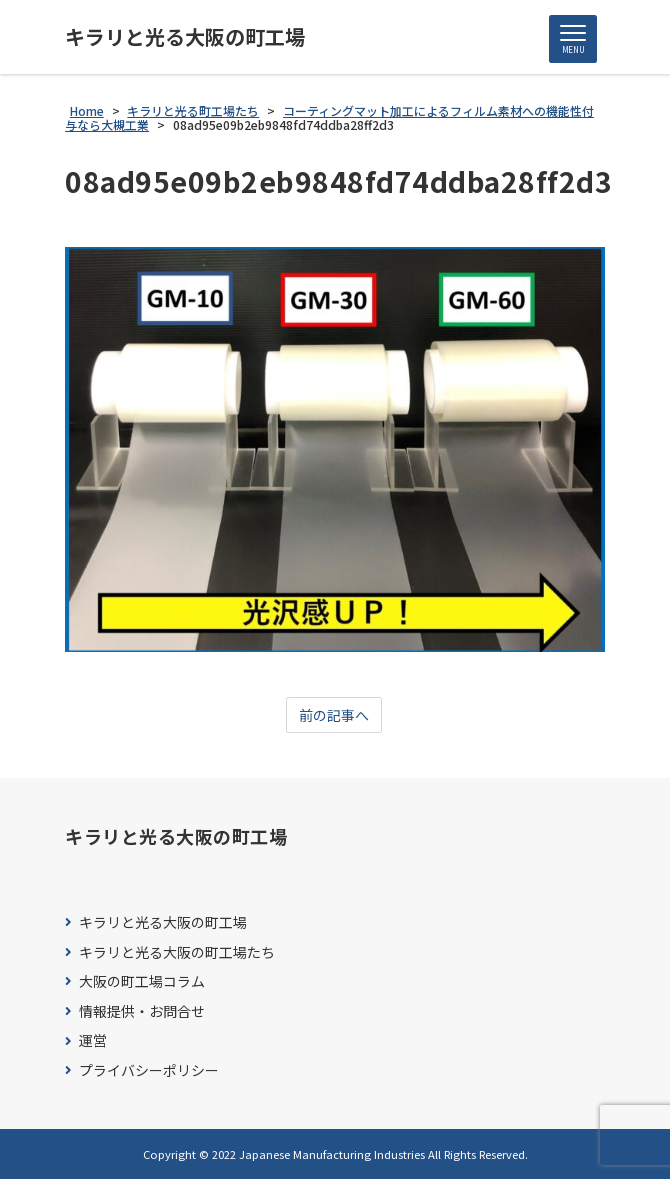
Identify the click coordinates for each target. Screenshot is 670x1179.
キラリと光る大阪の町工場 (185, 37)
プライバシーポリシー (149, 1070)
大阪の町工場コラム (142, 981)
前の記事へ (334, 715)
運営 (93, 1040)
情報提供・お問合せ (142, 1011)
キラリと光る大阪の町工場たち (177, 952)
